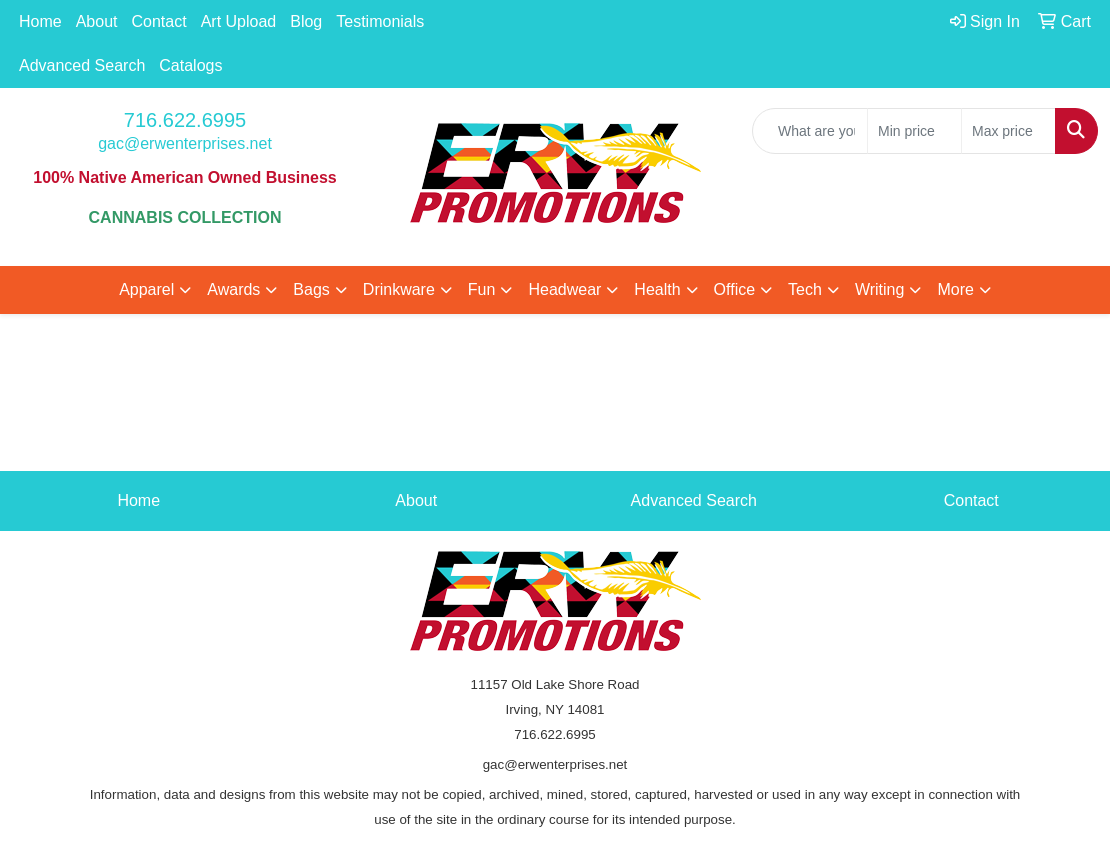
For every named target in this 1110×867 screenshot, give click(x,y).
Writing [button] (880, 289)
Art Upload (239, 21)
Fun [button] (482, 289)
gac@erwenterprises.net (185, 143)
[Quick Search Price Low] (914, 131)
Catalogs (190, 65)
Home (40, 21)
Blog (306, 21)
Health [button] (657, 289)
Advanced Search (82, 65)
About (97, 21)
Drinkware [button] (399, 289)
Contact (159, 21)
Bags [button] (311, 289)
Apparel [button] (146, 289)
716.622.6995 (185, 120)
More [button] (955, 289)
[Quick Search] (810, 131)
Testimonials (380, 21)
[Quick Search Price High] (1008, 131)
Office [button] (735, 289)
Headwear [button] (564, 289)
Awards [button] (233, 289)
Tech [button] (805, 289)
